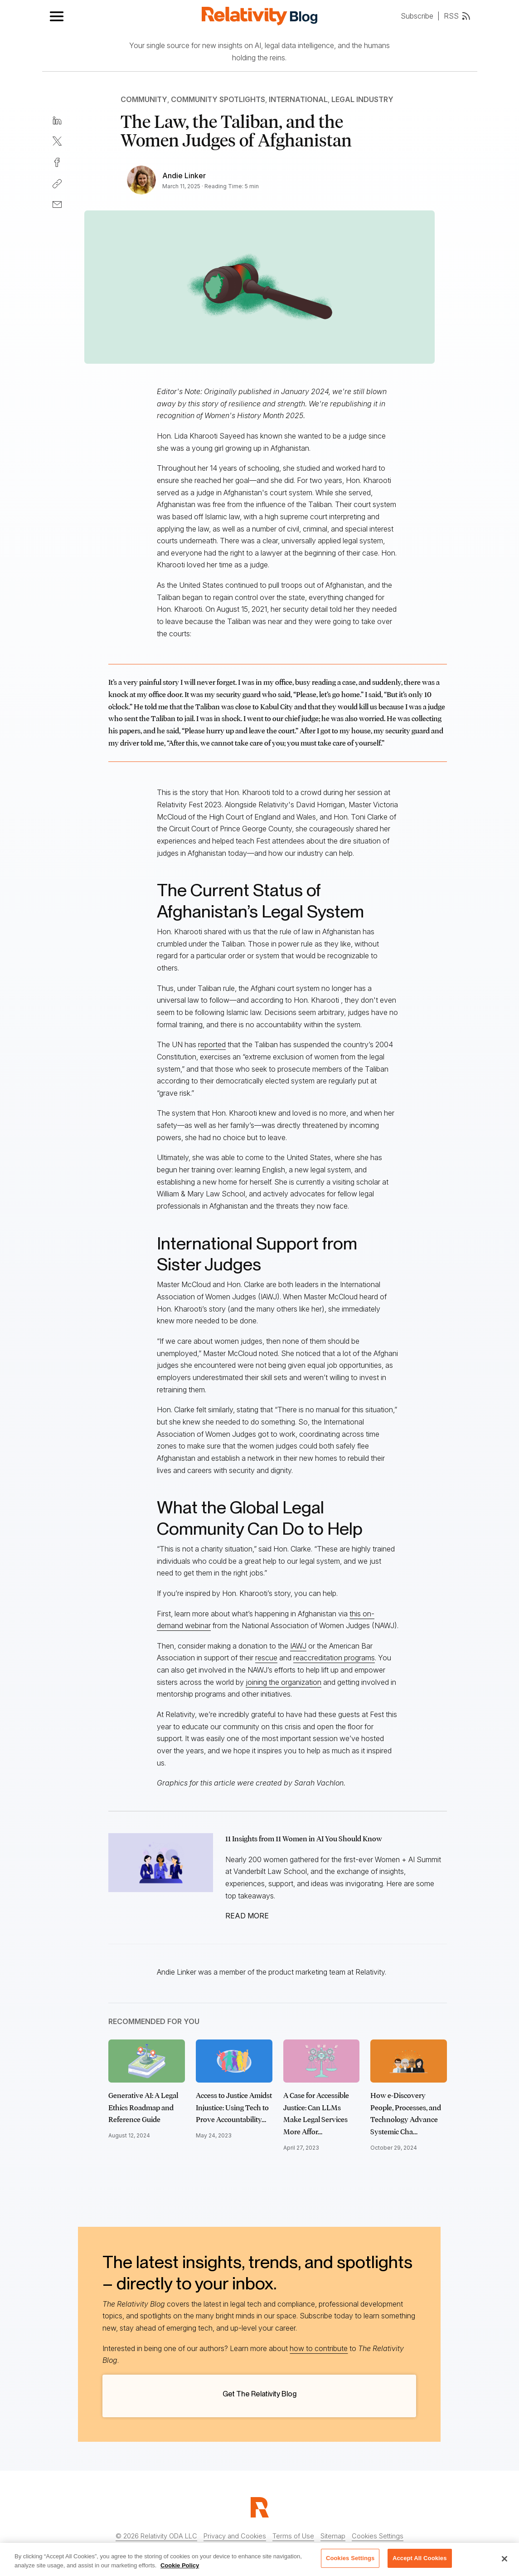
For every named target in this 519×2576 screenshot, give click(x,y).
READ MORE (247, 1915)
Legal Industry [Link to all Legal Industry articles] (362, 99)
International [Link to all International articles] (298, 99)
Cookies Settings (377, 2536)
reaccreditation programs (334, 1657)
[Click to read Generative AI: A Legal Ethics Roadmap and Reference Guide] (146, 2061)
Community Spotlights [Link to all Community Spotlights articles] (218, 99)
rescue (266, 1657)
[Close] (504, 2562)
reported (212, 1044)
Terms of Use (293, 2536)
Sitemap (332, 2536)
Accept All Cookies (420, 2562)
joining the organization (283, 1682)
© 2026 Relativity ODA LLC (156, 2536)
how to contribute (319, 2348)
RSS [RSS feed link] (457, 16)
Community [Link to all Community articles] (144, 99)
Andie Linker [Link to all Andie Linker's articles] (184, 175)
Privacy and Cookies (235, 2536)
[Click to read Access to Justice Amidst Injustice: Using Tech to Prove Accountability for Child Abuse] (234, 2061)
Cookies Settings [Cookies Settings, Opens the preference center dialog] (350, 2562)
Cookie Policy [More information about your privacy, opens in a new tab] (179, 2569)
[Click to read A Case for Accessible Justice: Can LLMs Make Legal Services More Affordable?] (321, 2061)
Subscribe (417, 15)
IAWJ (298, 1645)
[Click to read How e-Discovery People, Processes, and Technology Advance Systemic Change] (408, 2061)
